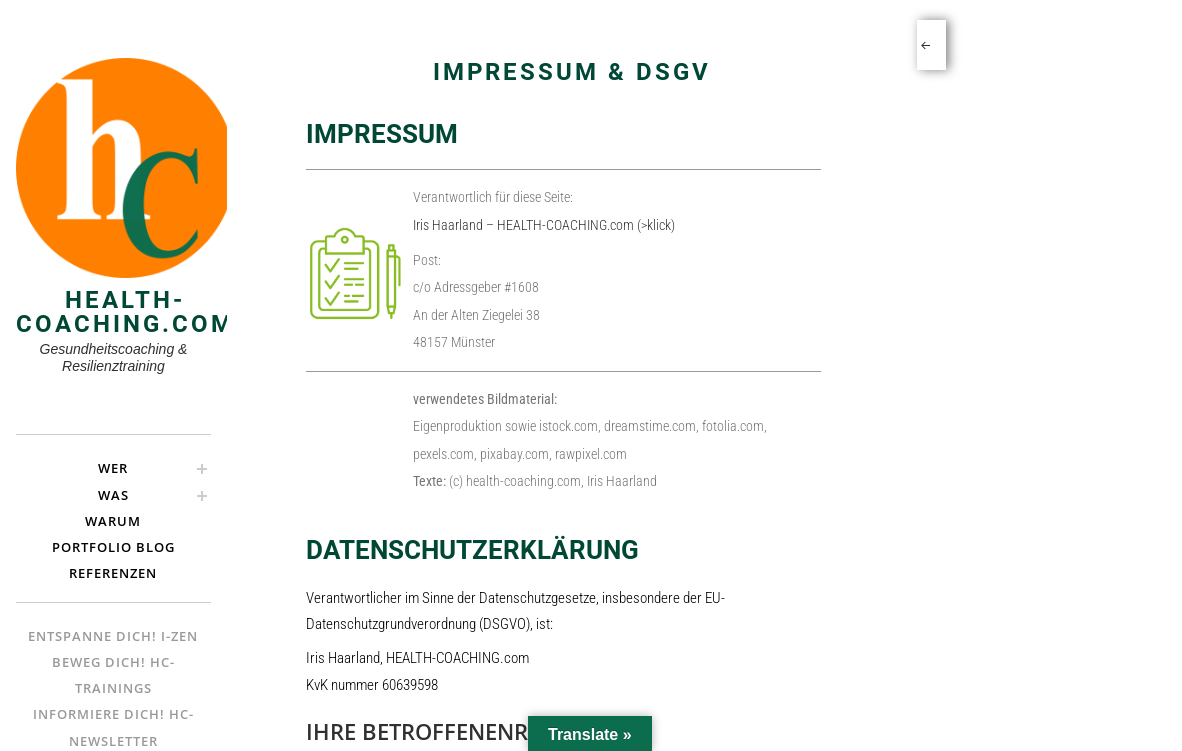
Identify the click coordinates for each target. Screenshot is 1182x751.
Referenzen (113, 573)
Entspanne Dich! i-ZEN (113, 636)
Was (113, 495)
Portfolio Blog (113, 547)
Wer (113, 468)
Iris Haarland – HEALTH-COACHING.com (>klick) (544, 225)
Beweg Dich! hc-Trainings (113, 675)
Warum (113, 521)
